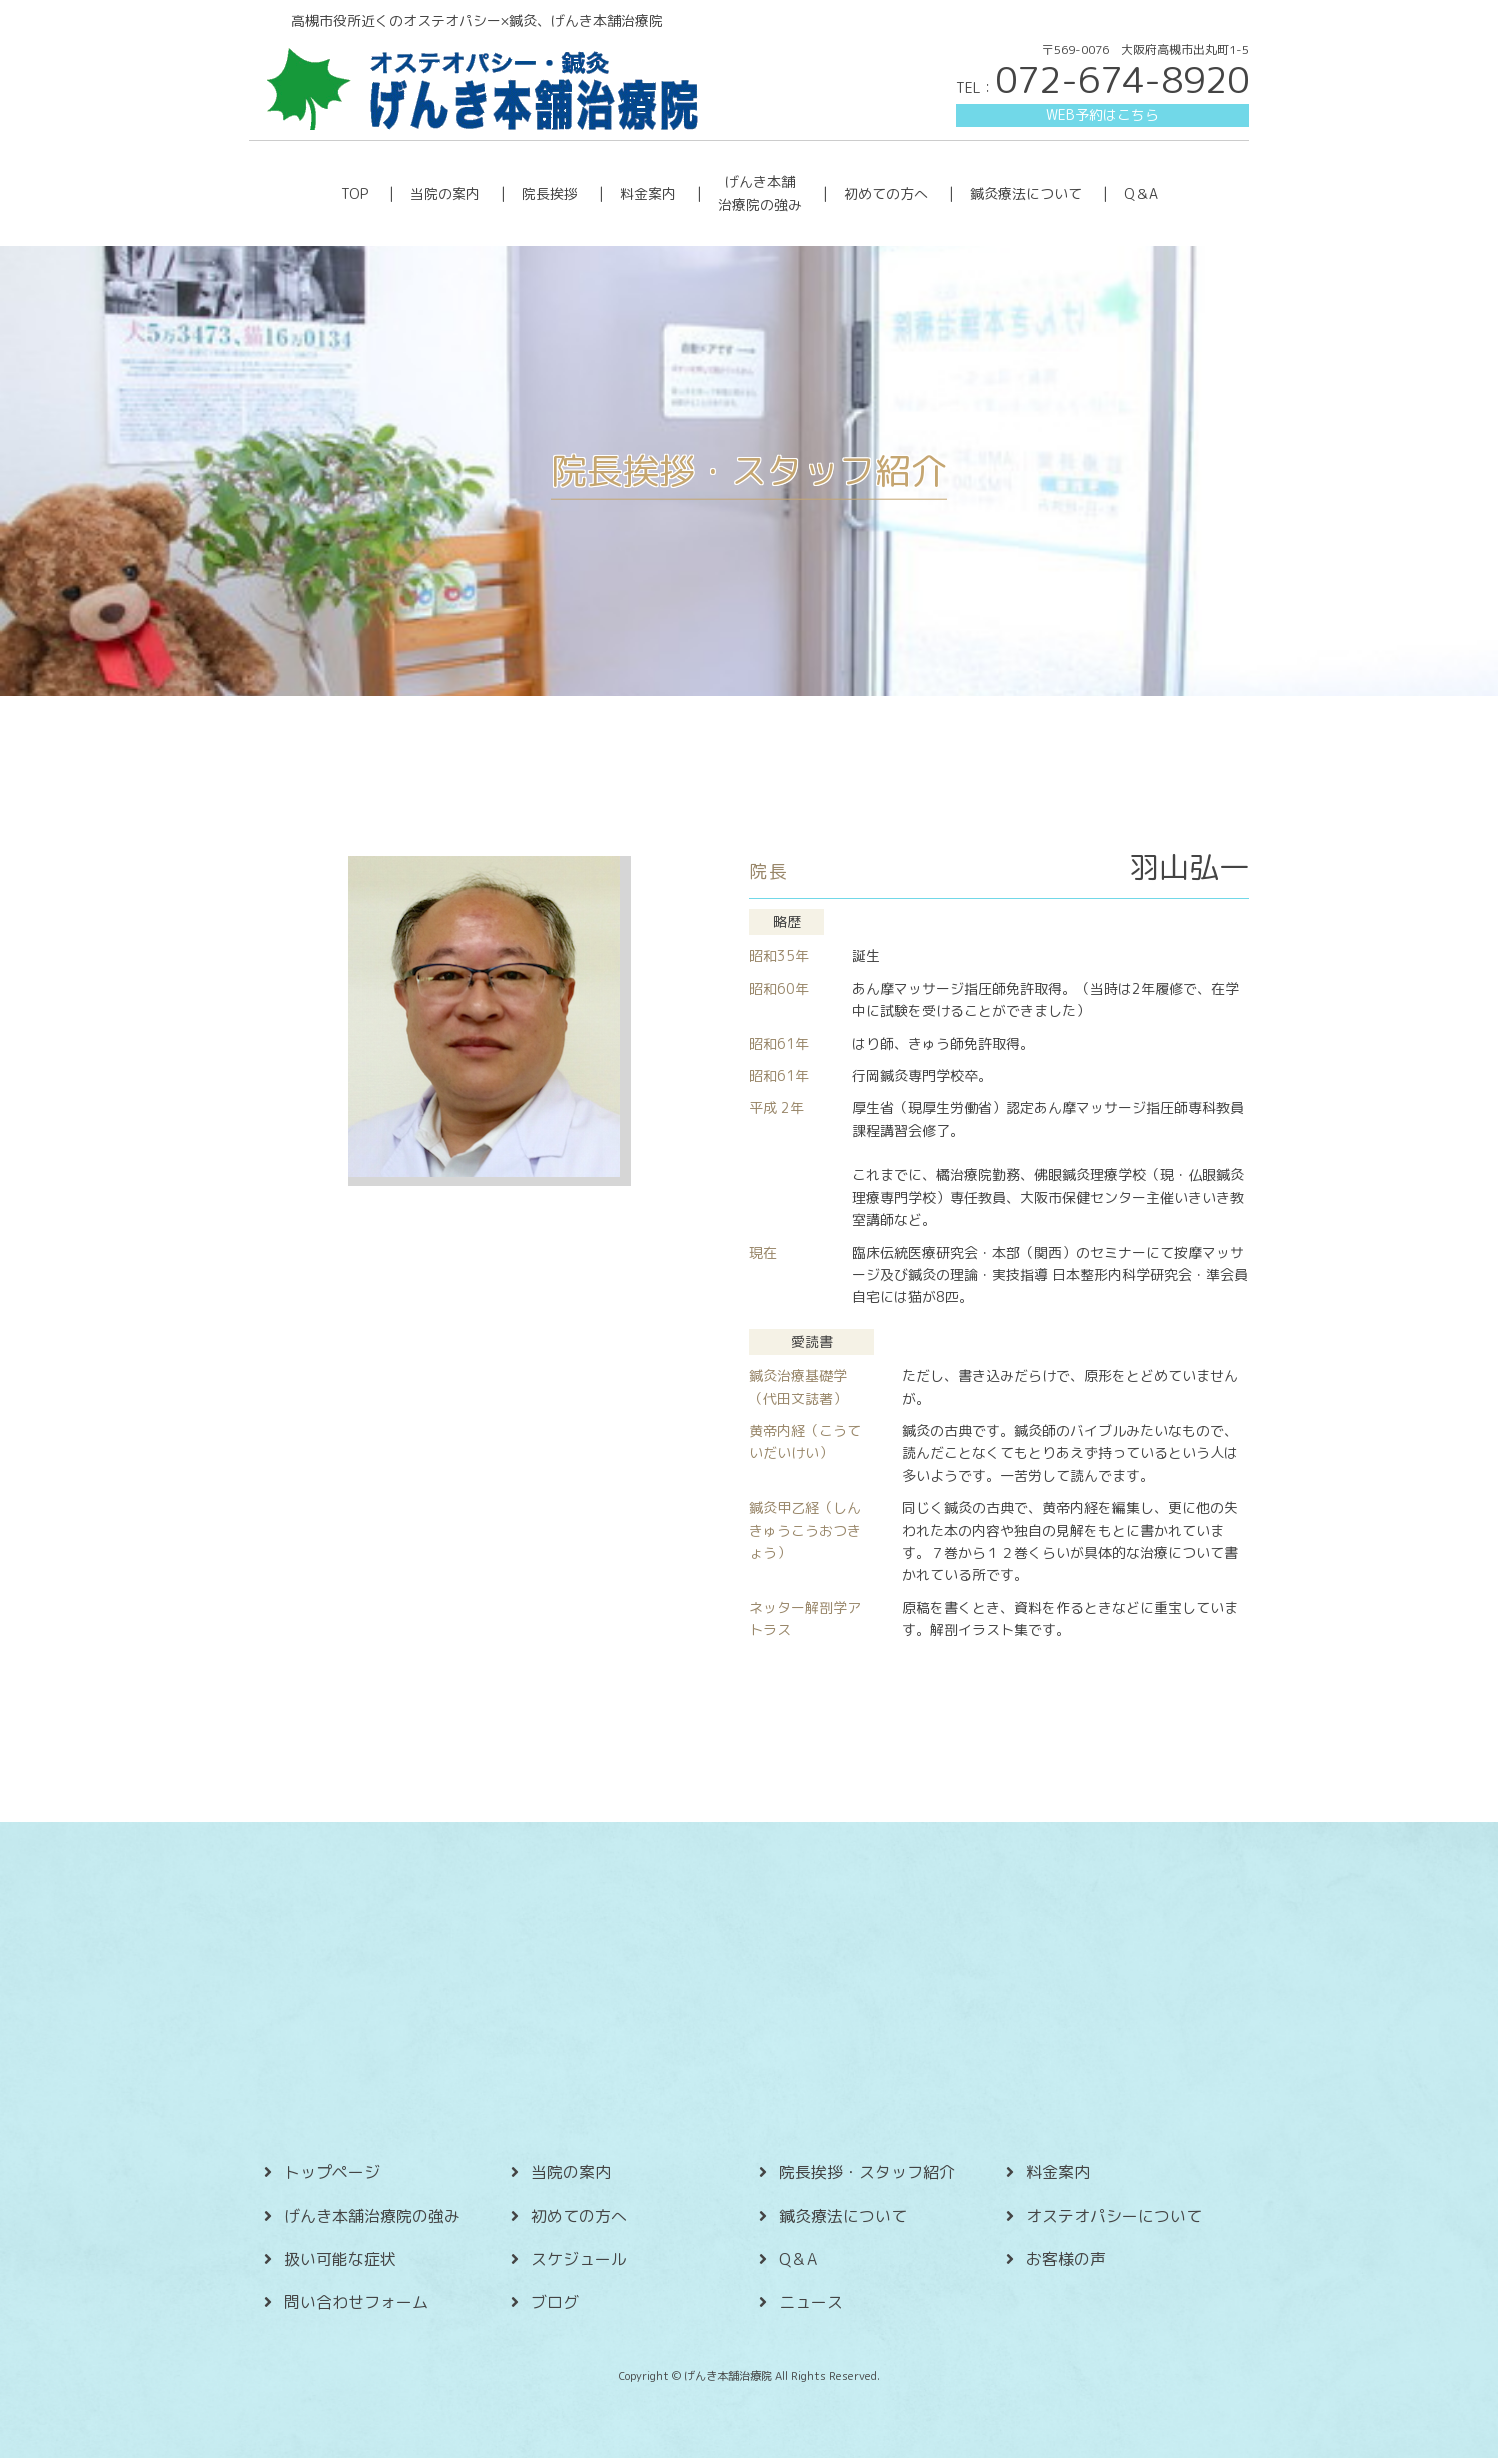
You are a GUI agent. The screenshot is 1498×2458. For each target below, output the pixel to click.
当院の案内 (445, 193)
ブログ (555, 2302)
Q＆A (1141, 193)
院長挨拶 (550, 193)
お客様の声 (1066, 2259)
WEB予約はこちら (1102, 114)
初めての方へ (886, 193)
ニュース (811, 2302)
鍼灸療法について (1026, 193)
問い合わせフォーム (356, 2302)
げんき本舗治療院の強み (372, 2216)
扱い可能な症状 (340, 2259)
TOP (354, 193)
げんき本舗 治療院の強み (760, 192)
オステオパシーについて (1114, 2216)
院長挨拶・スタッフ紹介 (867, 2172)
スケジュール (579, 2259)
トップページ (332, 2172)
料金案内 (648, 193)
